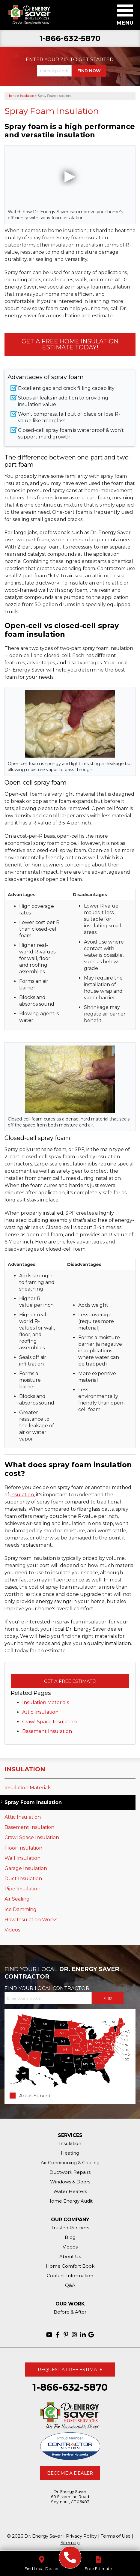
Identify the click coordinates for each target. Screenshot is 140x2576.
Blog (70, 2237)
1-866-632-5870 (70, 38)
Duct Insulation (23, 1878)
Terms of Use (116, 2536)
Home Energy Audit (70, 2201)
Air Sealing (17, 1899)
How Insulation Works (30, 1919)
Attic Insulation (40, 1712)
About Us (70, 2256)
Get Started (96, 59)
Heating (70, 2153)
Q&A (70, 2285)
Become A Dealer (70, 2473)
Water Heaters (70, 2191)
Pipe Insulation (22, 1889)
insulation (22, 1494)
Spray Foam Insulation (33, 1802)
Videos (12, 1930)
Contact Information (70, 2275)
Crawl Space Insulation (49, 1722)
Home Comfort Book (70, 2266)
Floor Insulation (23, 1848)
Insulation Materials (45, 1702)
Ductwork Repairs (70, 2172)
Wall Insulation (22, 1858)
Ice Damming (20, 1909)
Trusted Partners (70, 2227)
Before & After (70, 2312)
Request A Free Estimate (70, 2369)
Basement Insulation (47, 1731)
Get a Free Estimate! (70, 1681)
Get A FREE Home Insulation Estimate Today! (70, 344)
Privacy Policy (81, 2536)
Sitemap (70, 2542)
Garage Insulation (25, 1868)
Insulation (24, 1769)
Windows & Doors (70, 2182)
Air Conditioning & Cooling (70, 2162)
